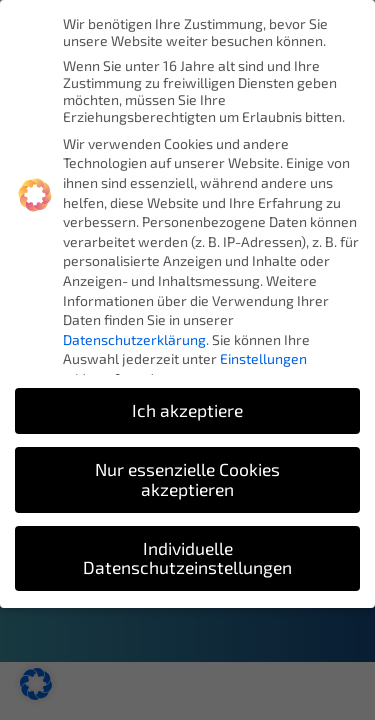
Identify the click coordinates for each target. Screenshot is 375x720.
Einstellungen (263, 358)
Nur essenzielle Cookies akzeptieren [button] (187, 479)
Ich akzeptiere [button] (187, 410)
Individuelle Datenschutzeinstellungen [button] (187, 558)
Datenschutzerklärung (134, 339)
